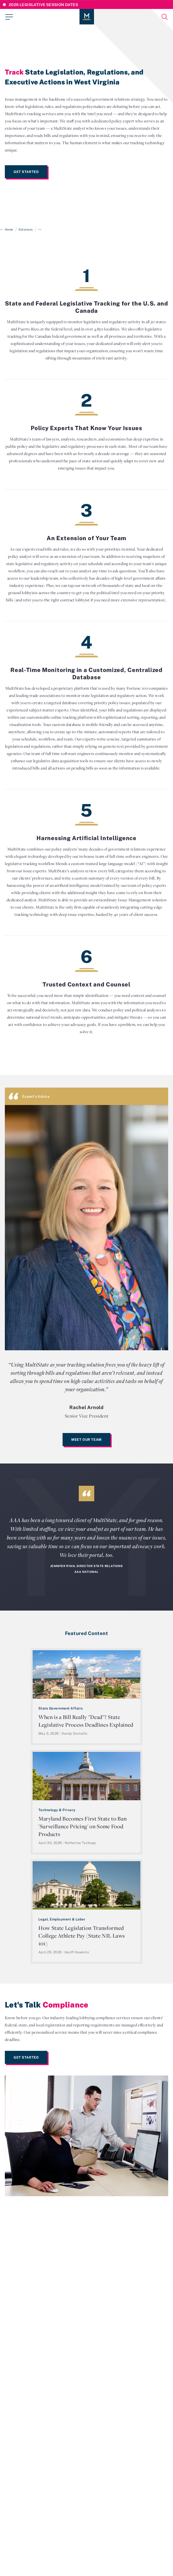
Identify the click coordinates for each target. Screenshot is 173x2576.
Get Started (26, 172)
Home (9, 229)
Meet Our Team (86, 1439)
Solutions (26, 229)
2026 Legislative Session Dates (43, 4)
